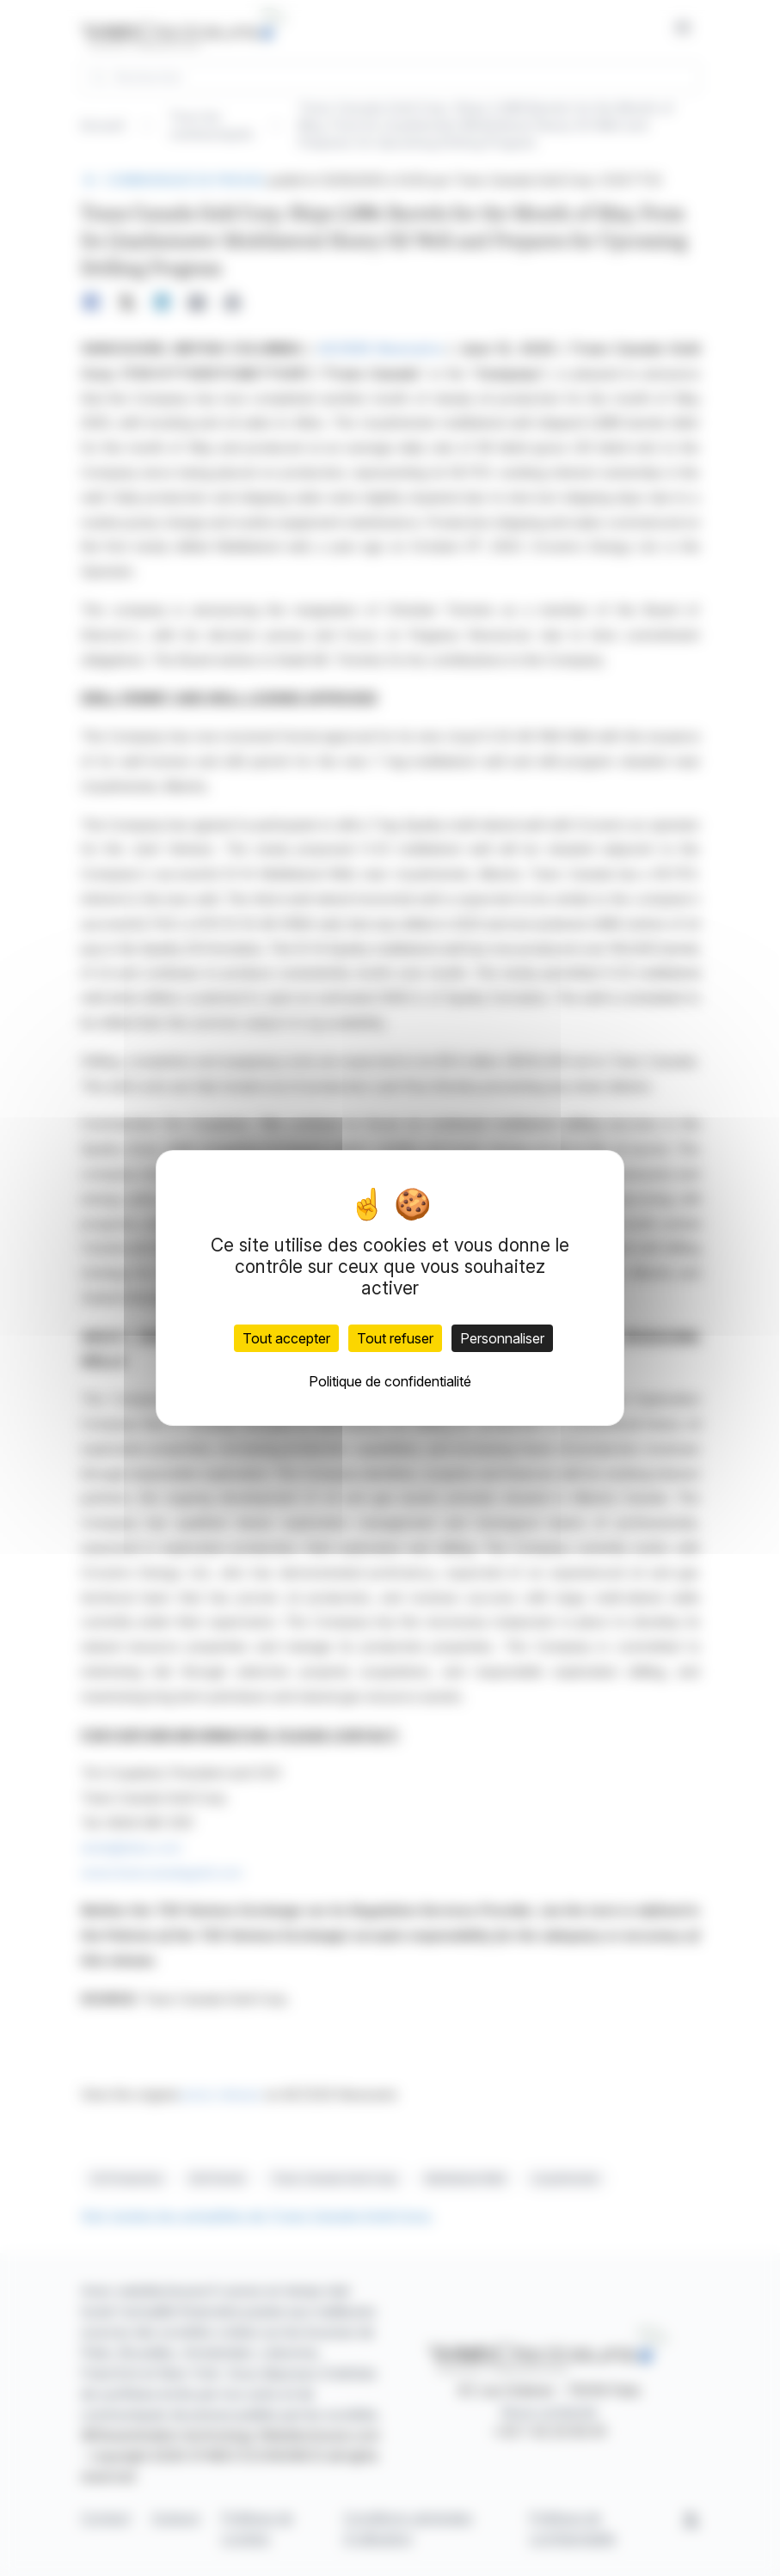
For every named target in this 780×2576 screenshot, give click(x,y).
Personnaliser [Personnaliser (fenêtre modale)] (502, 1338)
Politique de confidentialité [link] (390, 1381)
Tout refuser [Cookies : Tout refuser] (395, 1338)
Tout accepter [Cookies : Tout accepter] (286, 1338)
